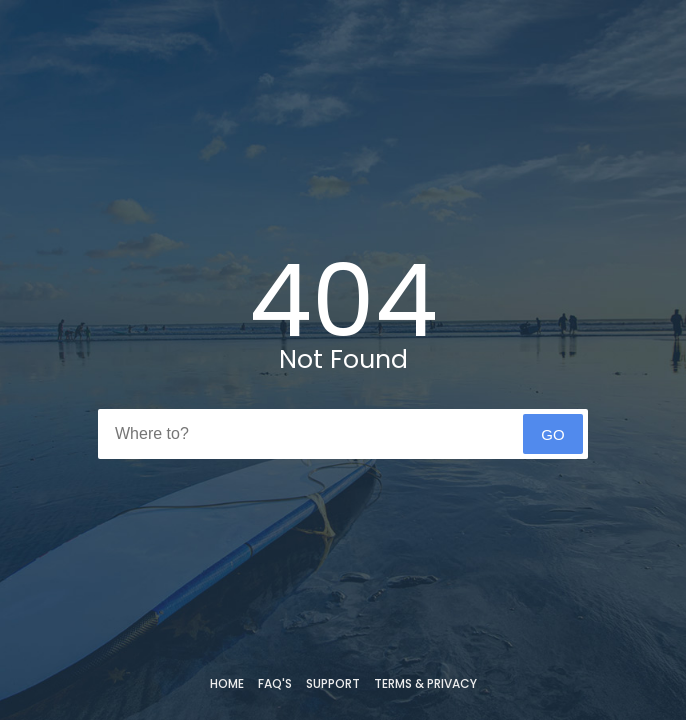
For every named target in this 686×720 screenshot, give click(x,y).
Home (227, 683)
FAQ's (275, 683)
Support (333, 683)
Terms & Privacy (425, 683)
